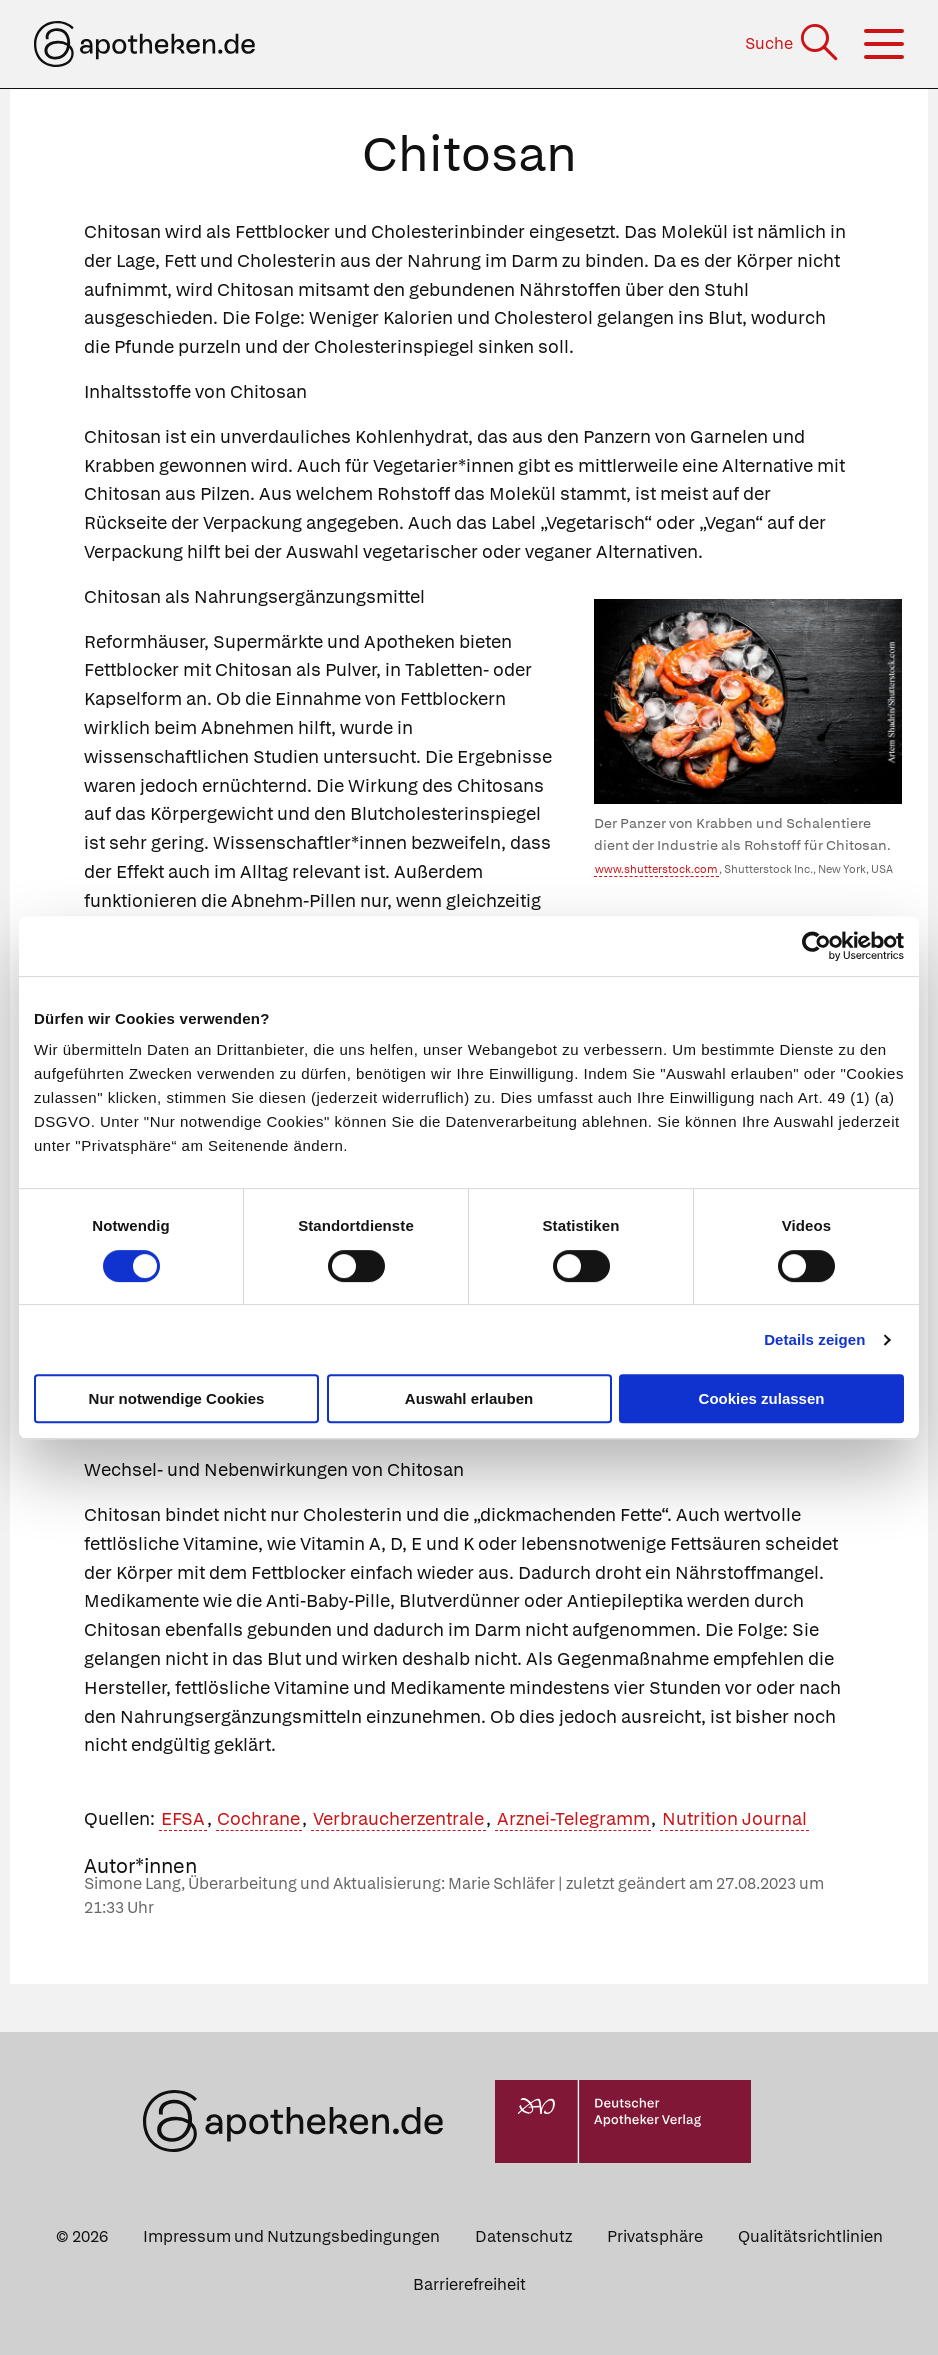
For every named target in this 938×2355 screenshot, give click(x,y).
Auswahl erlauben (469, 1398)
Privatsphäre (655, 2236)
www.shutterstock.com (656, 869)
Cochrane (258, 1818)
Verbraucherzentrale (398, 1818)
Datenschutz (523, 2236)
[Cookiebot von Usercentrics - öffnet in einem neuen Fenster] (816, 946)
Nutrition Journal (734, 1818)
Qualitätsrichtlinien (810, 2236)
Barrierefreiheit (469, 2284)
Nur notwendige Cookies (177, 1398)
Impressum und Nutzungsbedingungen (291, 2236)
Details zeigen (814, 1339)
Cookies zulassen (762, 1398)
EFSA (183, 1818)
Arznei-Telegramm (573, 1818)
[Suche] (793, 43)
